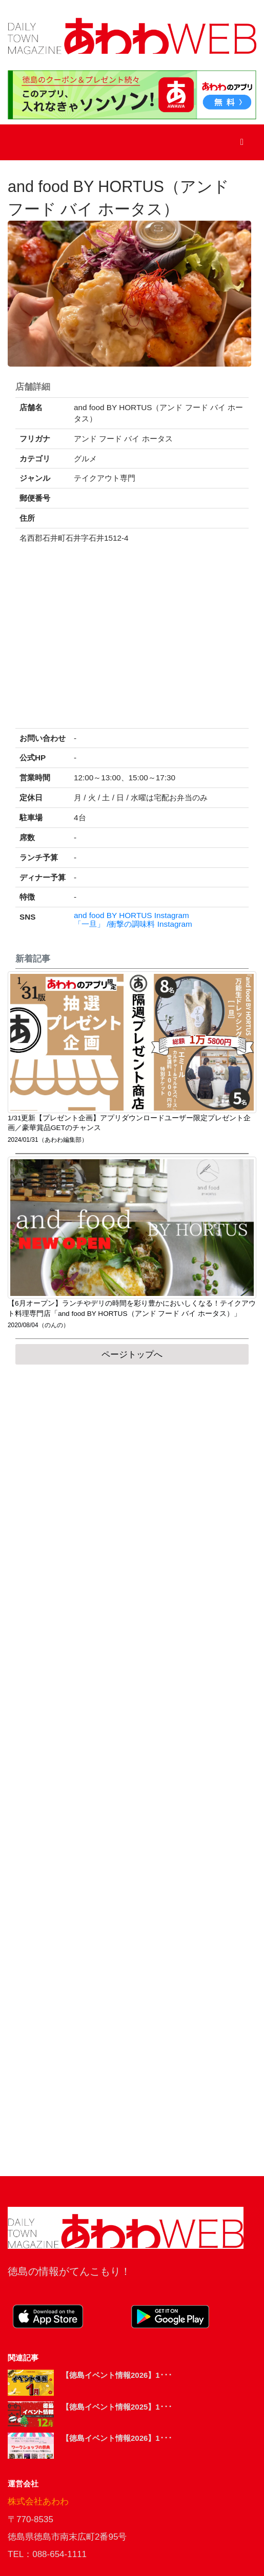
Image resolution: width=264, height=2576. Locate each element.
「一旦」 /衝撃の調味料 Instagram (133, 924)
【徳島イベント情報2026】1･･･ (117, 2375)
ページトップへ (132, 1354)
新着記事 (32, 959)
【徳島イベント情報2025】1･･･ (117, 2406)
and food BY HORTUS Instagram (131, 915)
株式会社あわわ (38, 2501)
